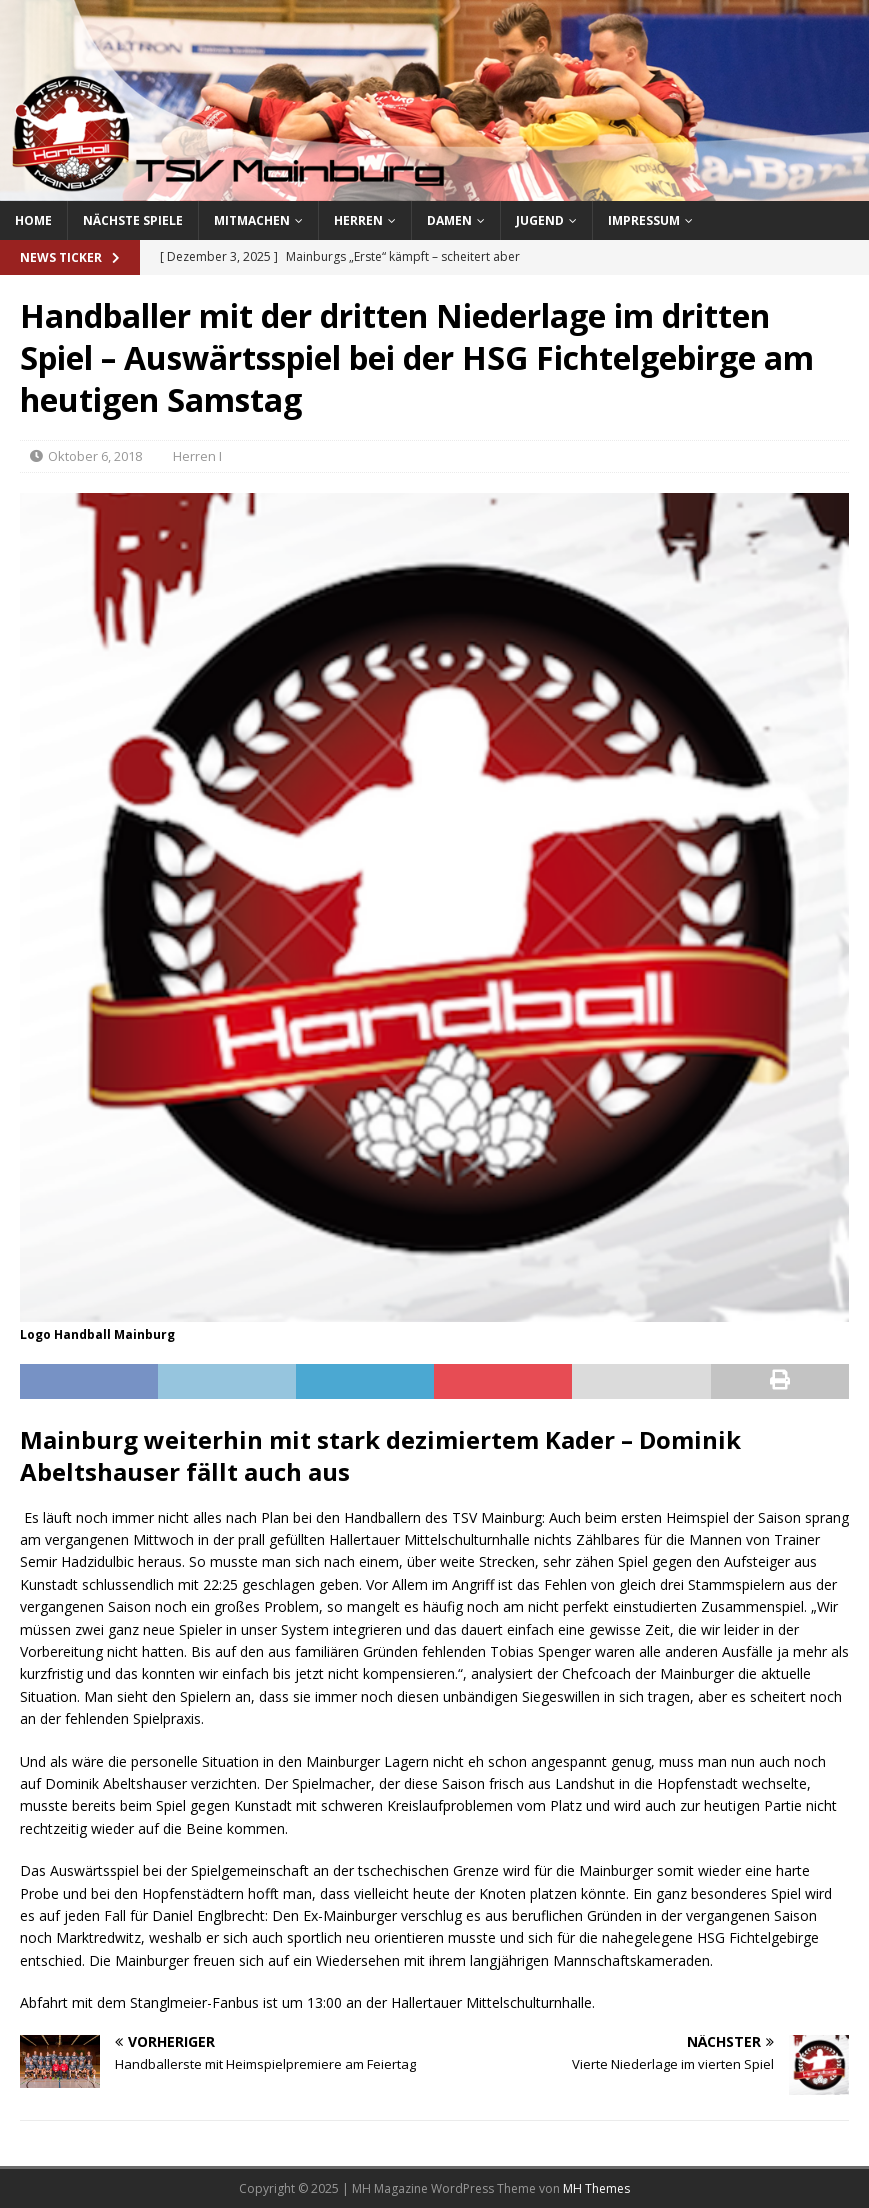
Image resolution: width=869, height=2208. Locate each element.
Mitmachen (252, 220)
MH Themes (596, 2188)
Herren (358, 220)
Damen (449, 220)
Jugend (540, 220)
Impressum (644, 220)
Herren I (197, 456)
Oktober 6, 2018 (95, 456)
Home (33, 220)
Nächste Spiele (133, 220)
